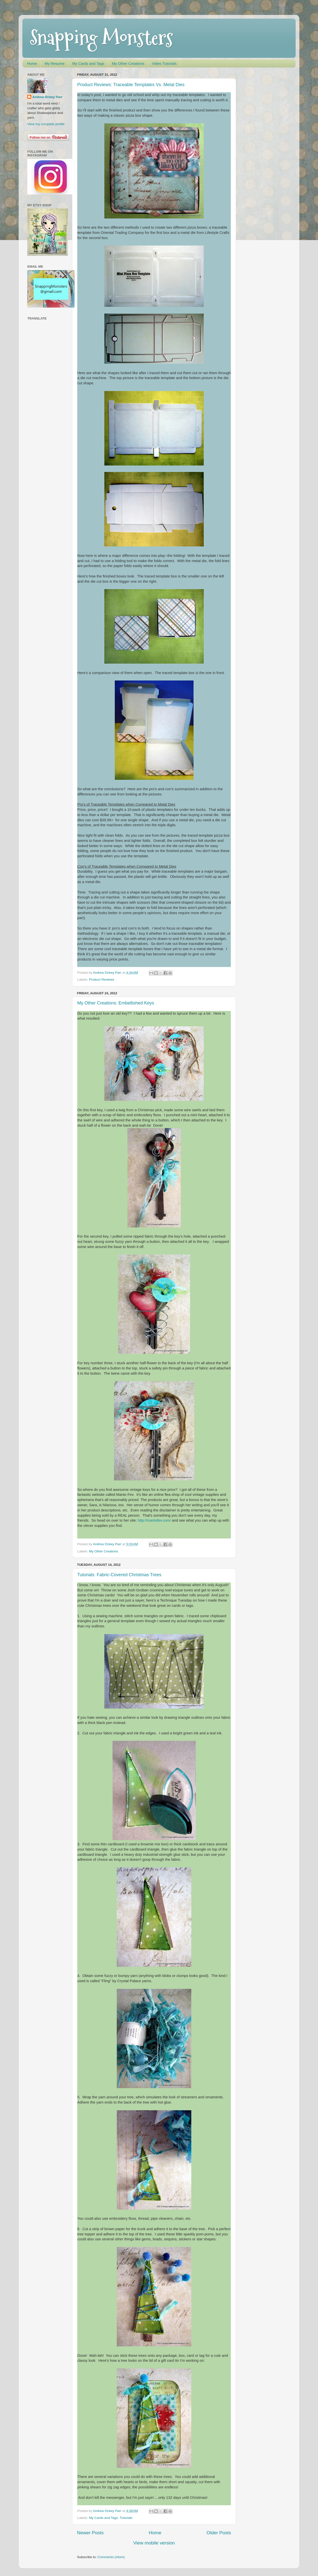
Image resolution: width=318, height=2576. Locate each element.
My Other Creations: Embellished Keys (115, 1003)
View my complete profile (46, 124)
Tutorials (126, 2518)
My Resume (55, 63)
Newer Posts (90, 2532)
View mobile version (154, 2542)
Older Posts (218, 2532)
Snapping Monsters (101, 38)
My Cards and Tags (88, 63)
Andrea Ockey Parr (47, 97)
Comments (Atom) (111, 2557)
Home (32, 63)
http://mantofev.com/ (154, 1520)
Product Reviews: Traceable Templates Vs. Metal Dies (131, 84)
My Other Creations (128, 63)
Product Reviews (101, 979)
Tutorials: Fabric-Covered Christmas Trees (119, 1574)
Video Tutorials (164, 63)
